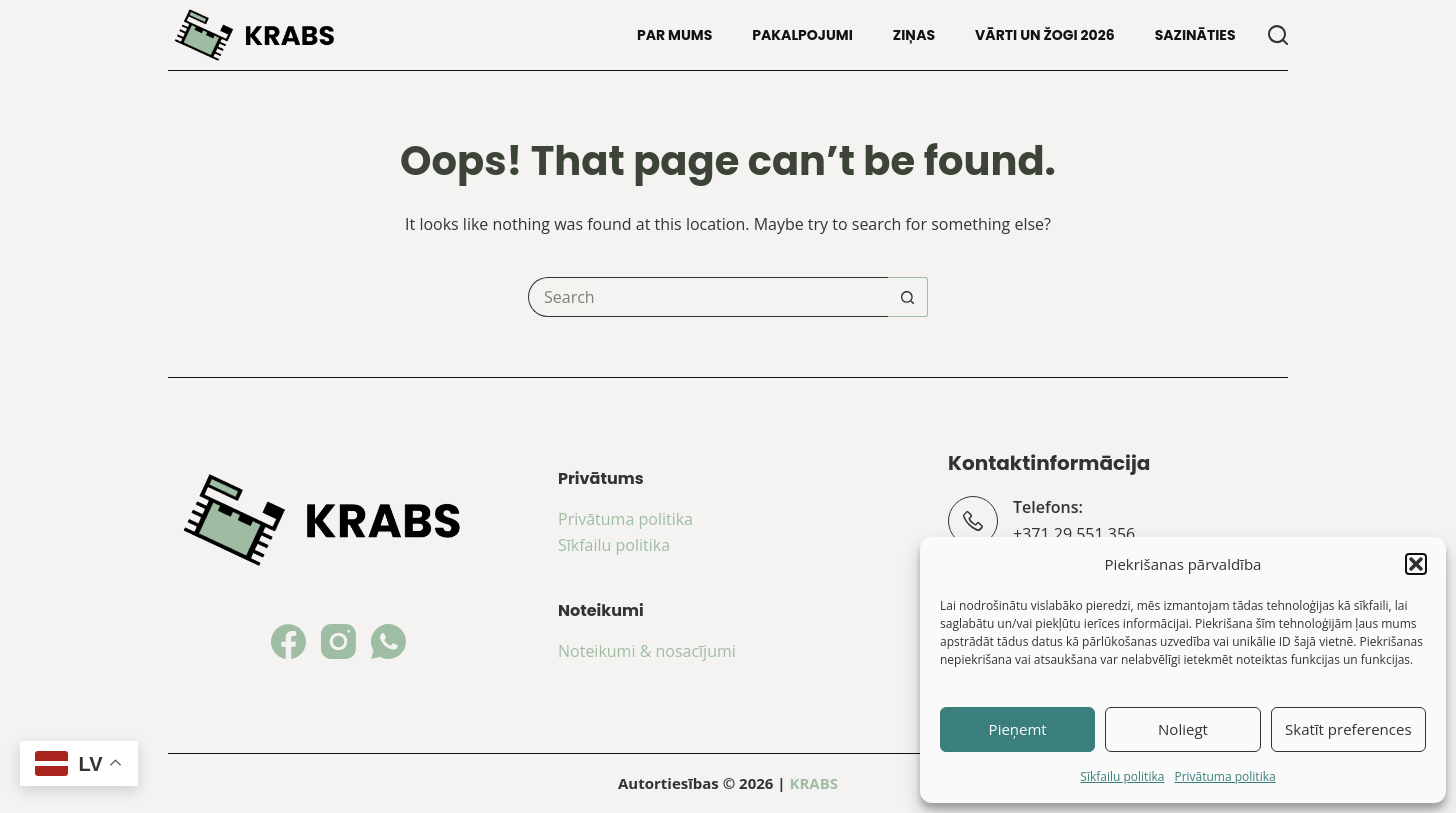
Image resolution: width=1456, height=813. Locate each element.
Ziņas (914, 35)
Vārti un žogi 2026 (1045, 35)
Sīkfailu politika (1122, 776)
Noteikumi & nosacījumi (647, 651)
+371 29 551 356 (1074, 534)
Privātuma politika (1224, 776)
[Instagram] (338, 641)
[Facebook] (288, 641)
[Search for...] (708, 297)
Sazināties (1195, 35)
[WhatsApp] (388, 641)
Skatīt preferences (1348, 729)
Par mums (674, 35)
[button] (1416, 564)
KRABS (813, 783)
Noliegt (1183, 729)
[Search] (1278, 35)
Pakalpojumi (802, 35)
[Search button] (908, 297)
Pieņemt (1018, 729)
